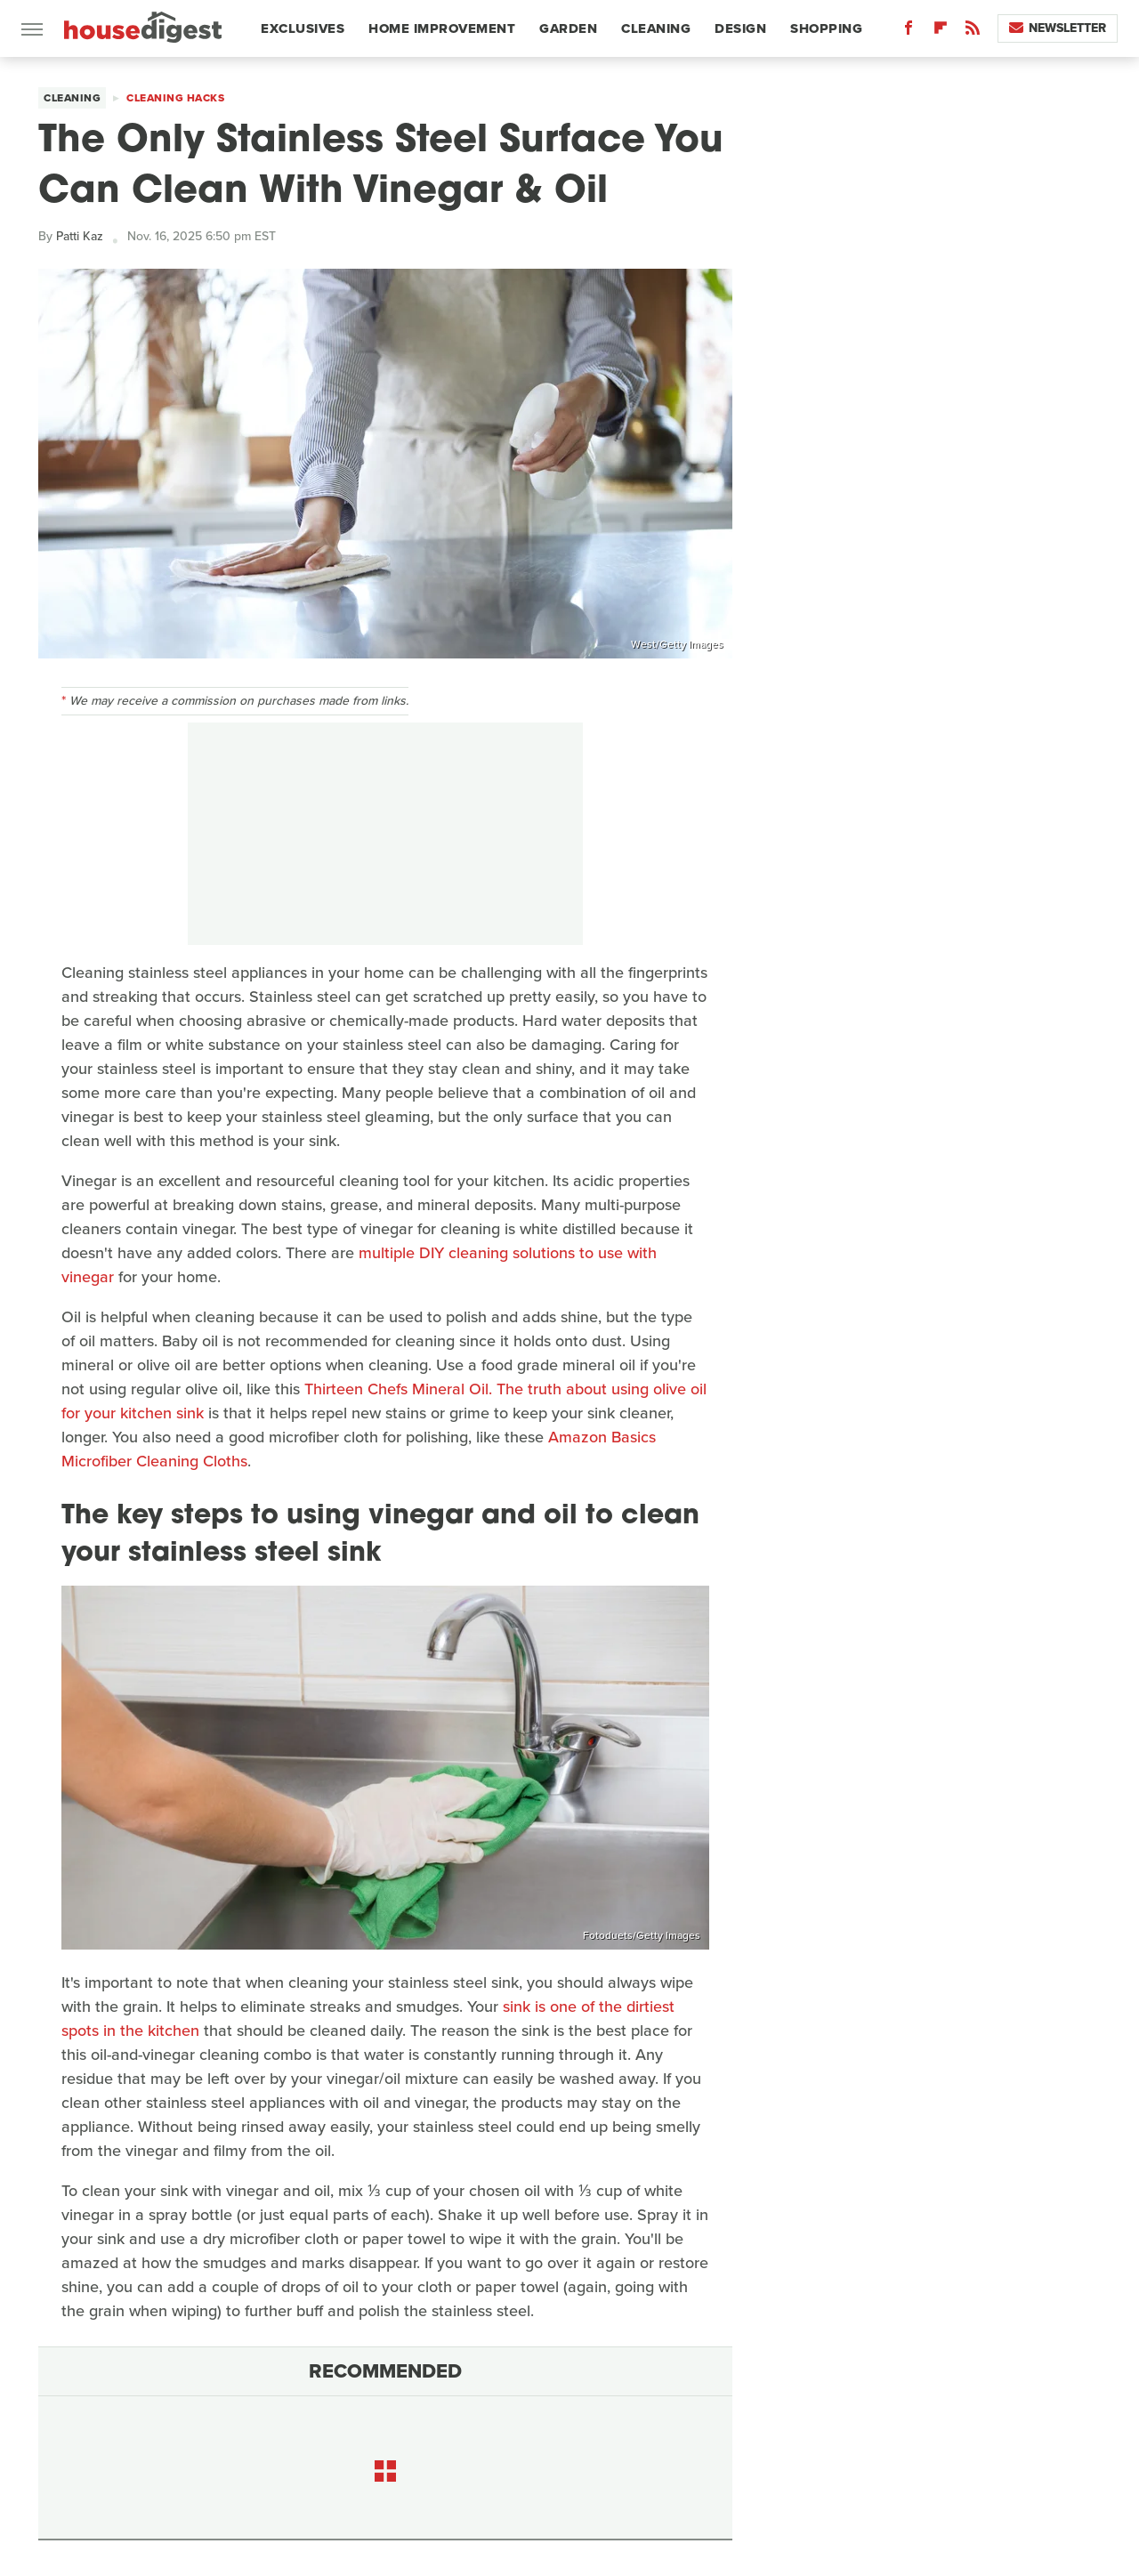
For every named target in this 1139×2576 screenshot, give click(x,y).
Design (740, 28)
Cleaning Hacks (175, 98)
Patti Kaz (79, 236)
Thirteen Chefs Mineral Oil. (398, 1389)
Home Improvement (441, 28)
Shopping (826, 28)
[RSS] (972, 31)
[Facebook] (908, 31)
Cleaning (656, 28)
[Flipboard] (940, 31)
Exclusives (302, 28)
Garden (568, 28)
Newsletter (1057, 28)
